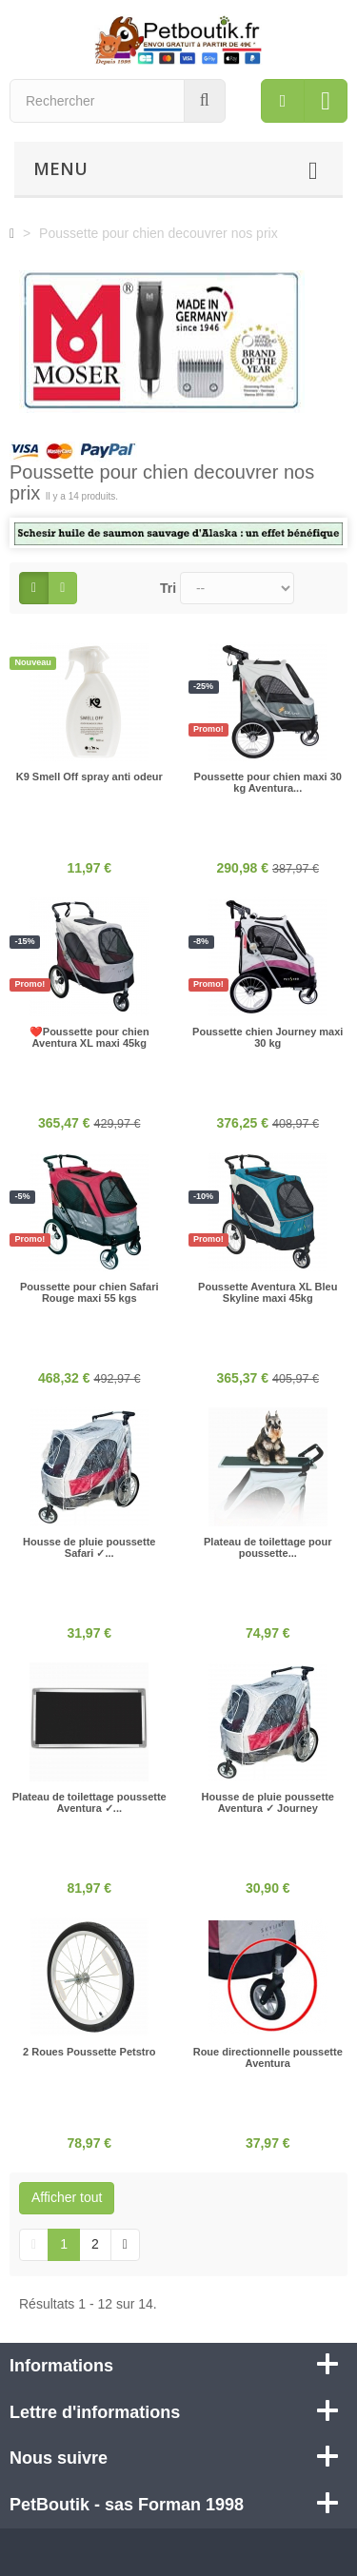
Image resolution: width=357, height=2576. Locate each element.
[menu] (283, 101)
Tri (168, 588)
